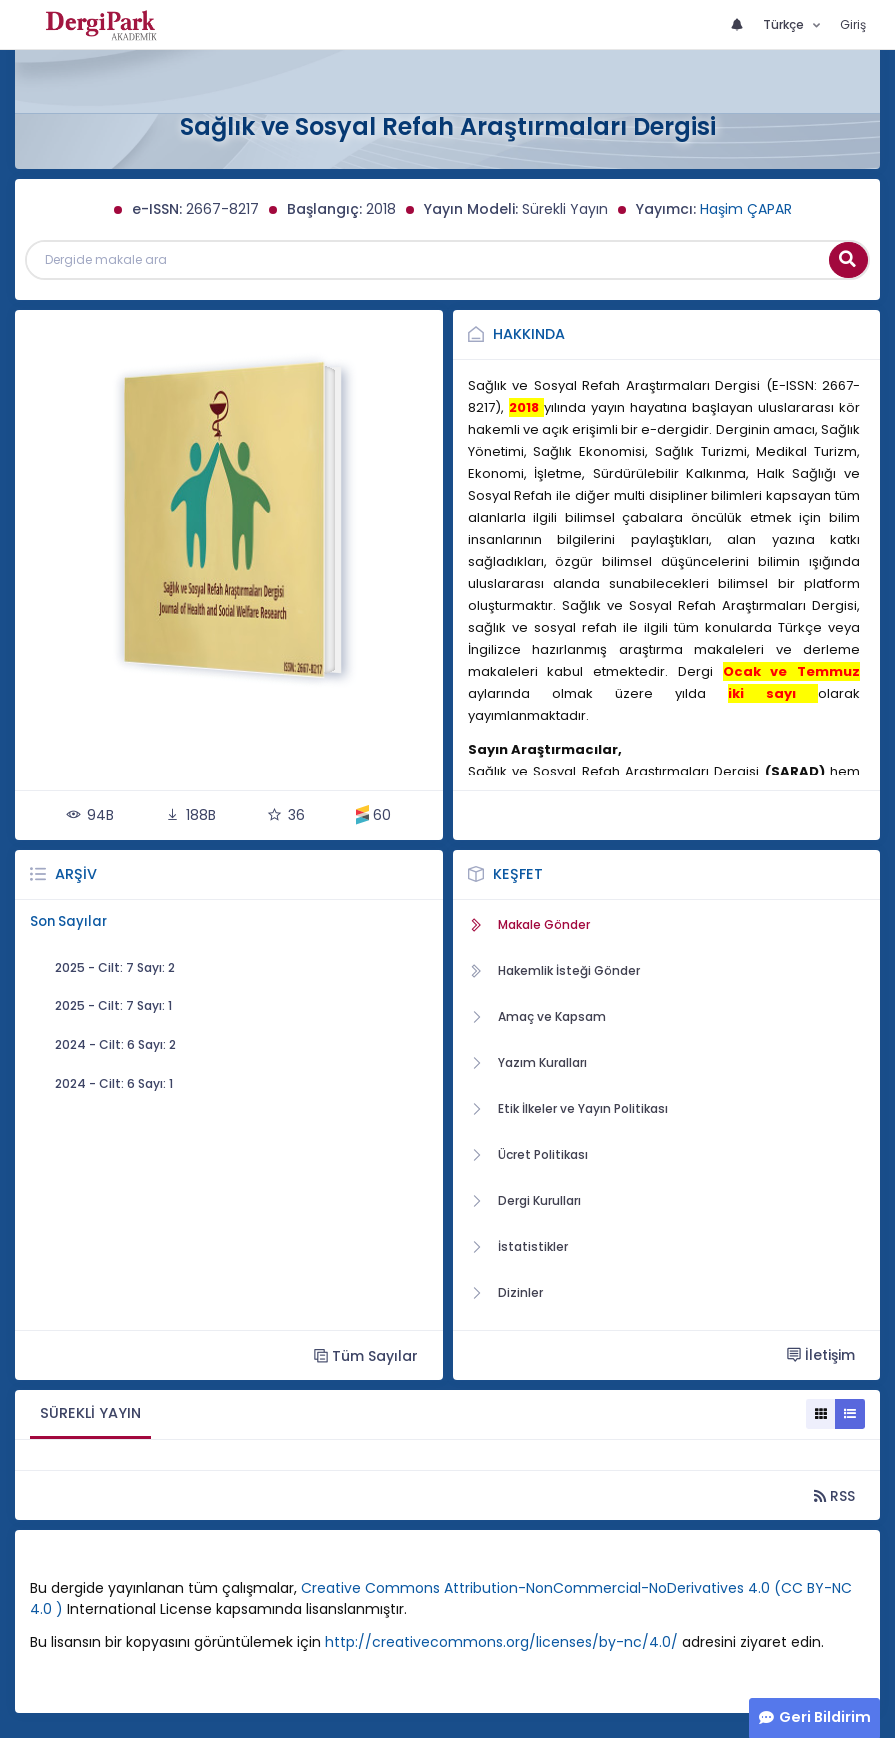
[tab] (90, 1414)
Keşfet (518, 874)
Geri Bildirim (825, 1717)
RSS (834, 1495)
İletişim (821, 1355)
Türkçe (785, 24)
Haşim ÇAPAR (746, 209)
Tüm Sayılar (366, 1355)
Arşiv (76, 874)
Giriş (853, 24)
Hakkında (529, 334)
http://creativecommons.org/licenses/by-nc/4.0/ (501, 1642)
